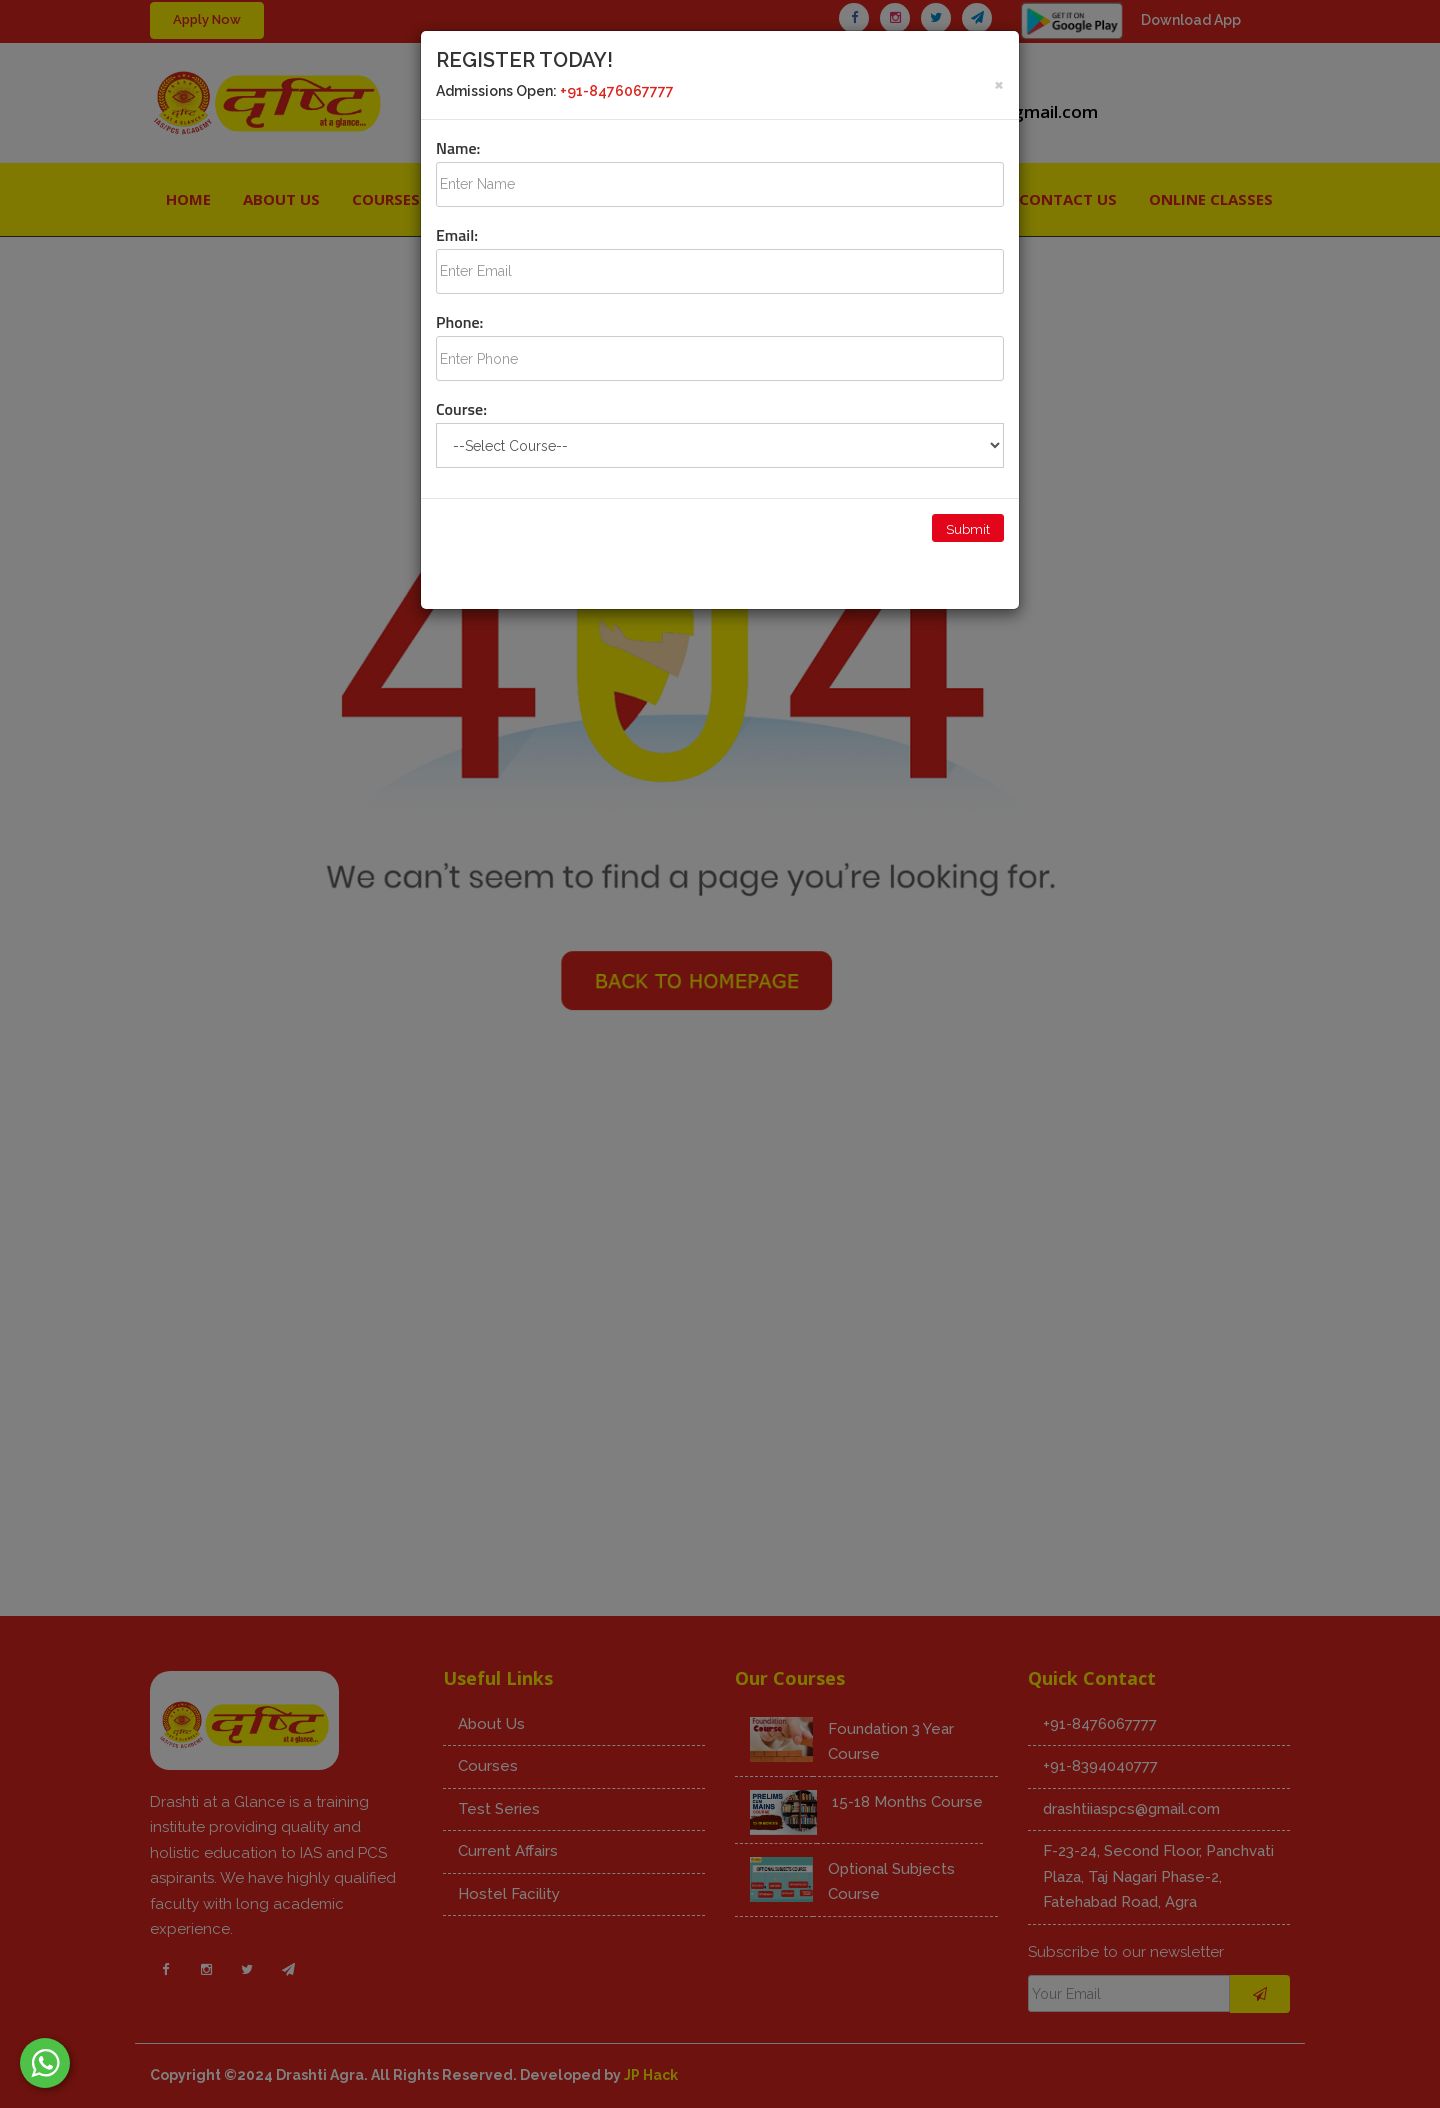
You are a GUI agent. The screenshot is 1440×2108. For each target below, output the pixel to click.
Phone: (459, 322)
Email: (457, 235)
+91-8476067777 (617, 91)
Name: (458, 148)
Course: (461, 409)
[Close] (999, 83)
